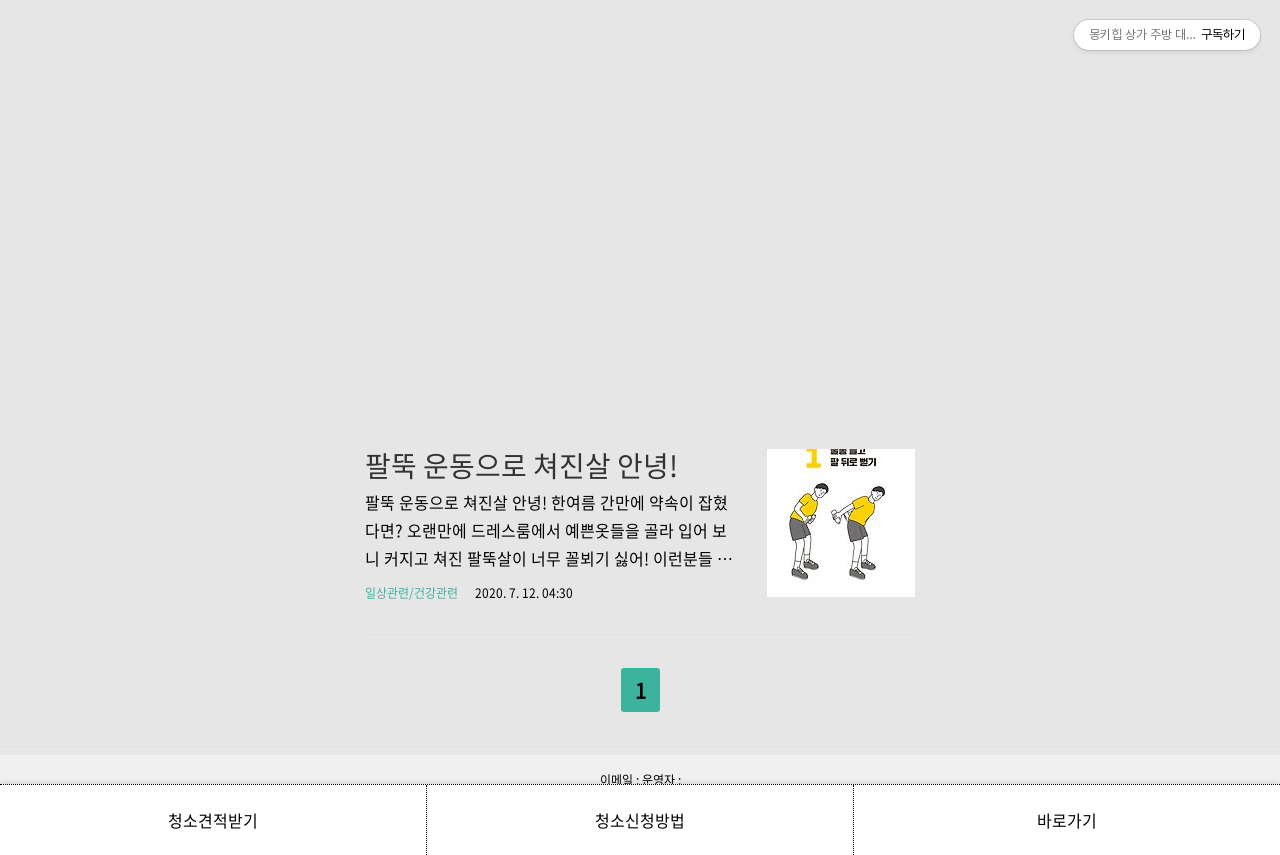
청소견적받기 (213, 820)
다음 (692, 686)
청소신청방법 (640, 820)
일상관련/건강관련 (411, 593)
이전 (589, 686)
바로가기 (1067, 820)
